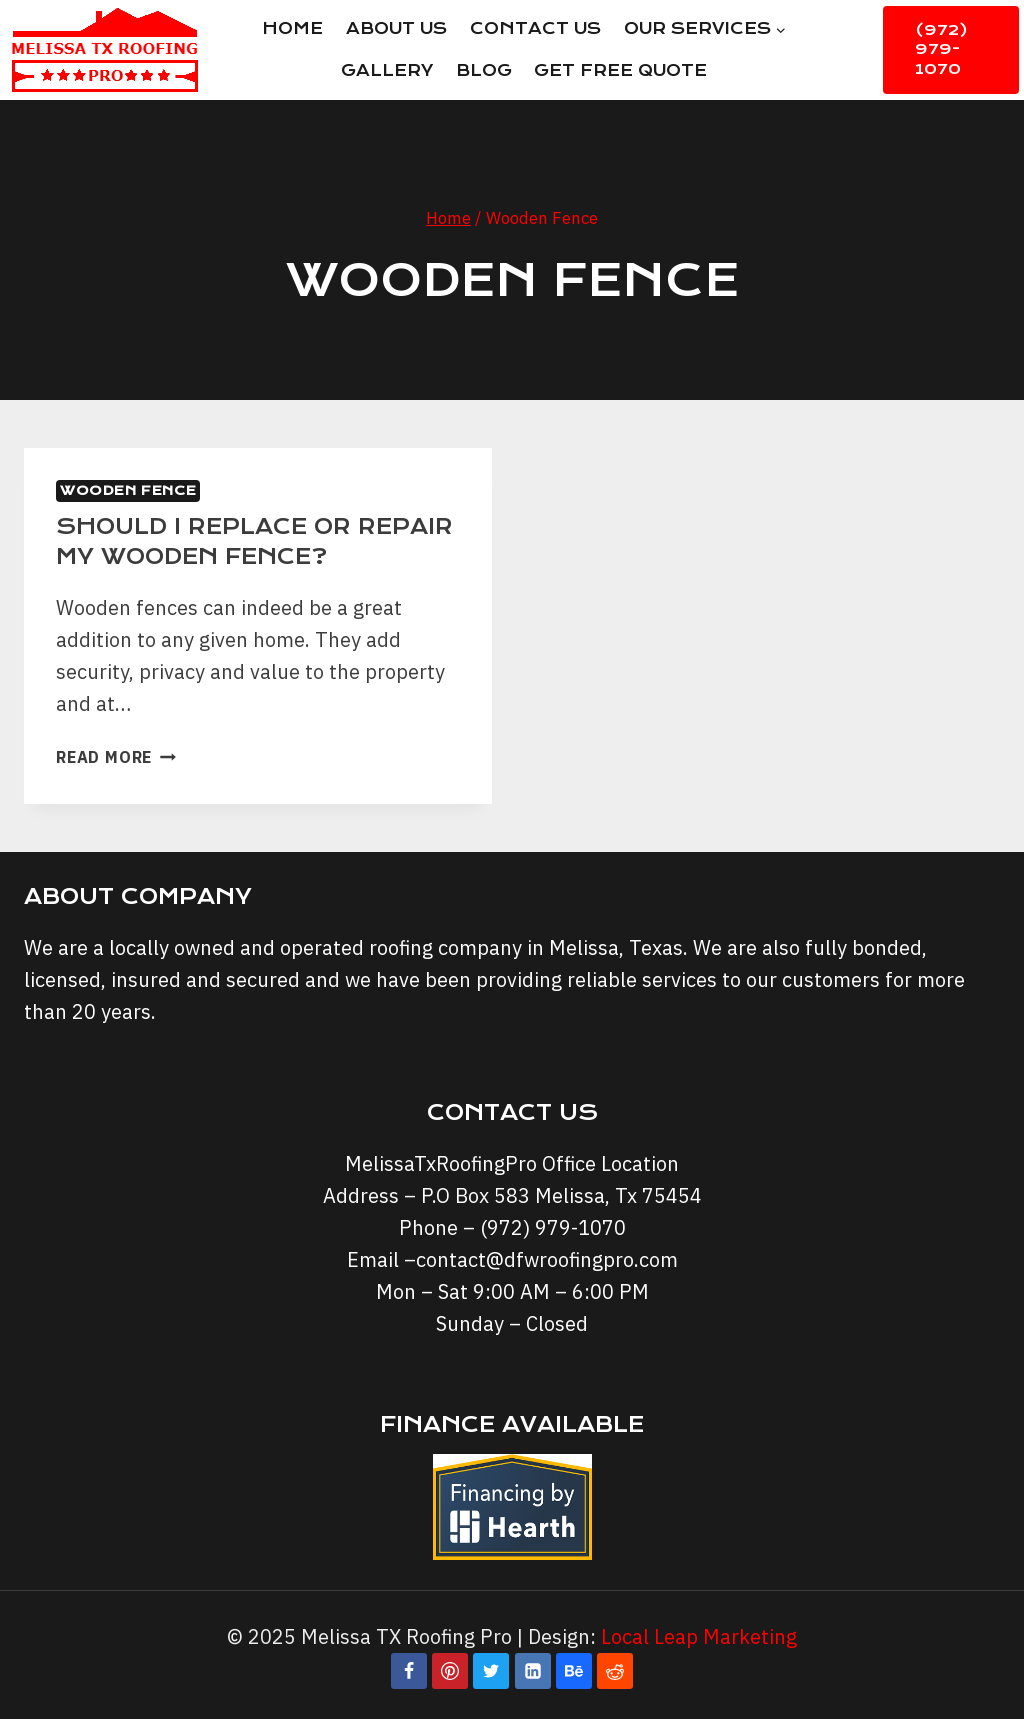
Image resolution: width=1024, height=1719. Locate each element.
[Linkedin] (533, 1671)
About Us (396, 28)
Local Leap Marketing (699, 1636)
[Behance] (574, 1671)
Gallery (387, 70)
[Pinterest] (450, 1671)
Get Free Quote (620, 70)
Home (292, 28)
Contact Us (535, 28)
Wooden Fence (128, 490)
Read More (116, 757)
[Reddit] (615, 1671)
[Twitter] (491, 1671)
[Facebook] (409, 1671)
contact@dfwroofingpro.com (547, 1259)
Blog (484, 70)
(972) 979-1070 (941, 49)
